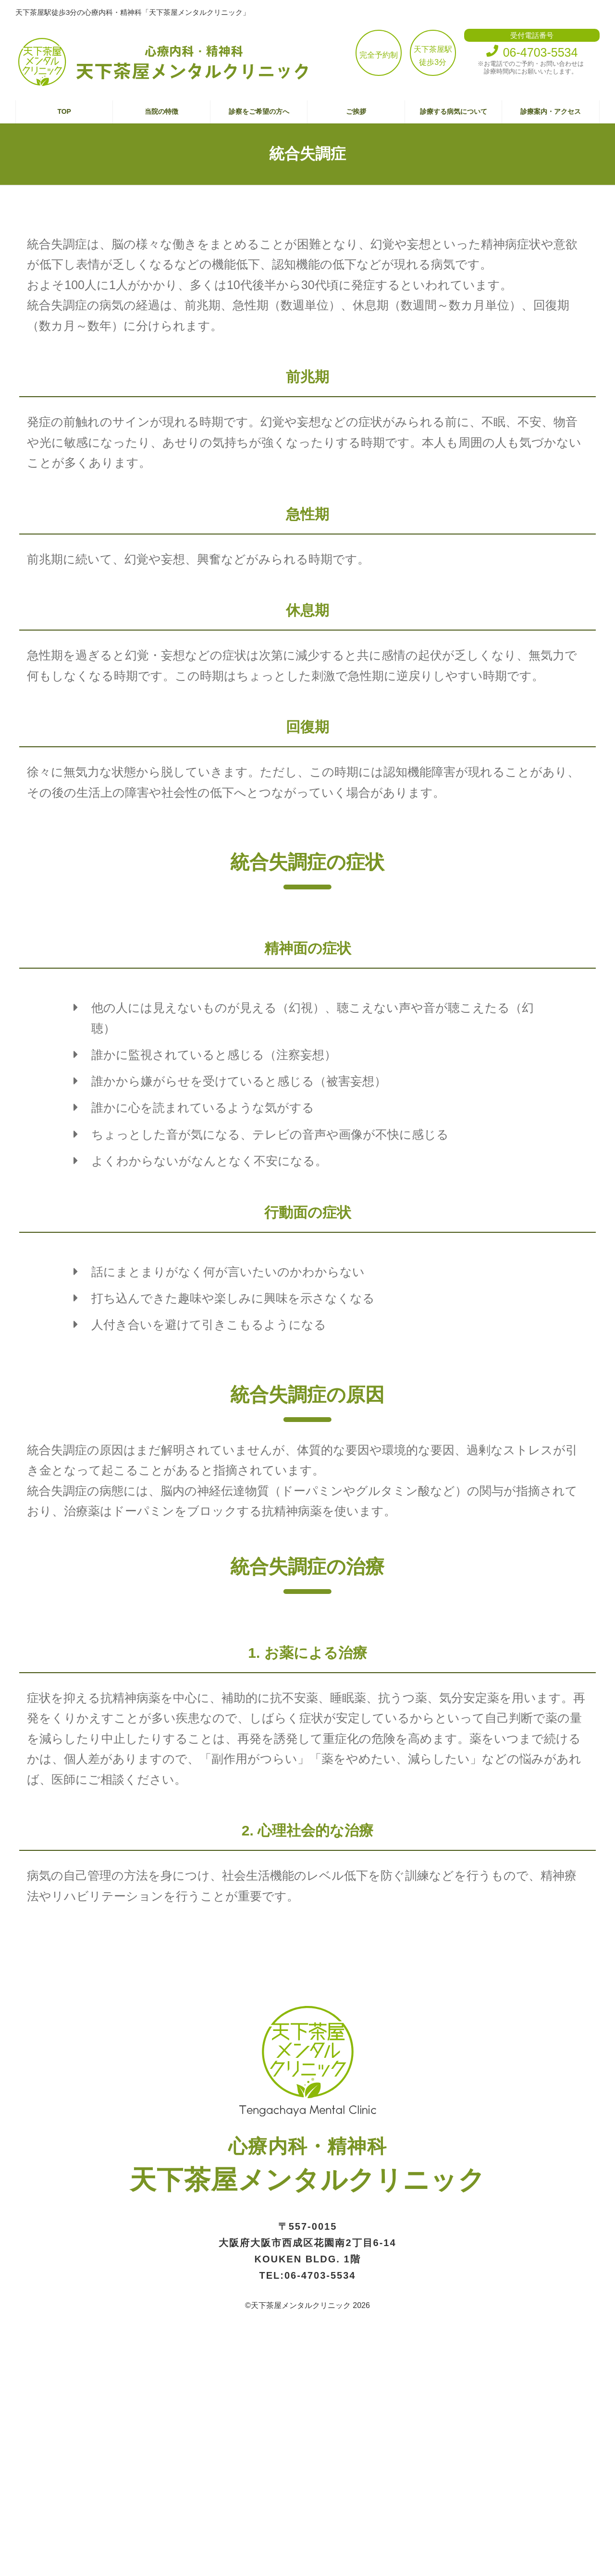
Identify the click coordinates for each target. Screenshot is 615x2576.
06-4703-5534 (320, 2275)
